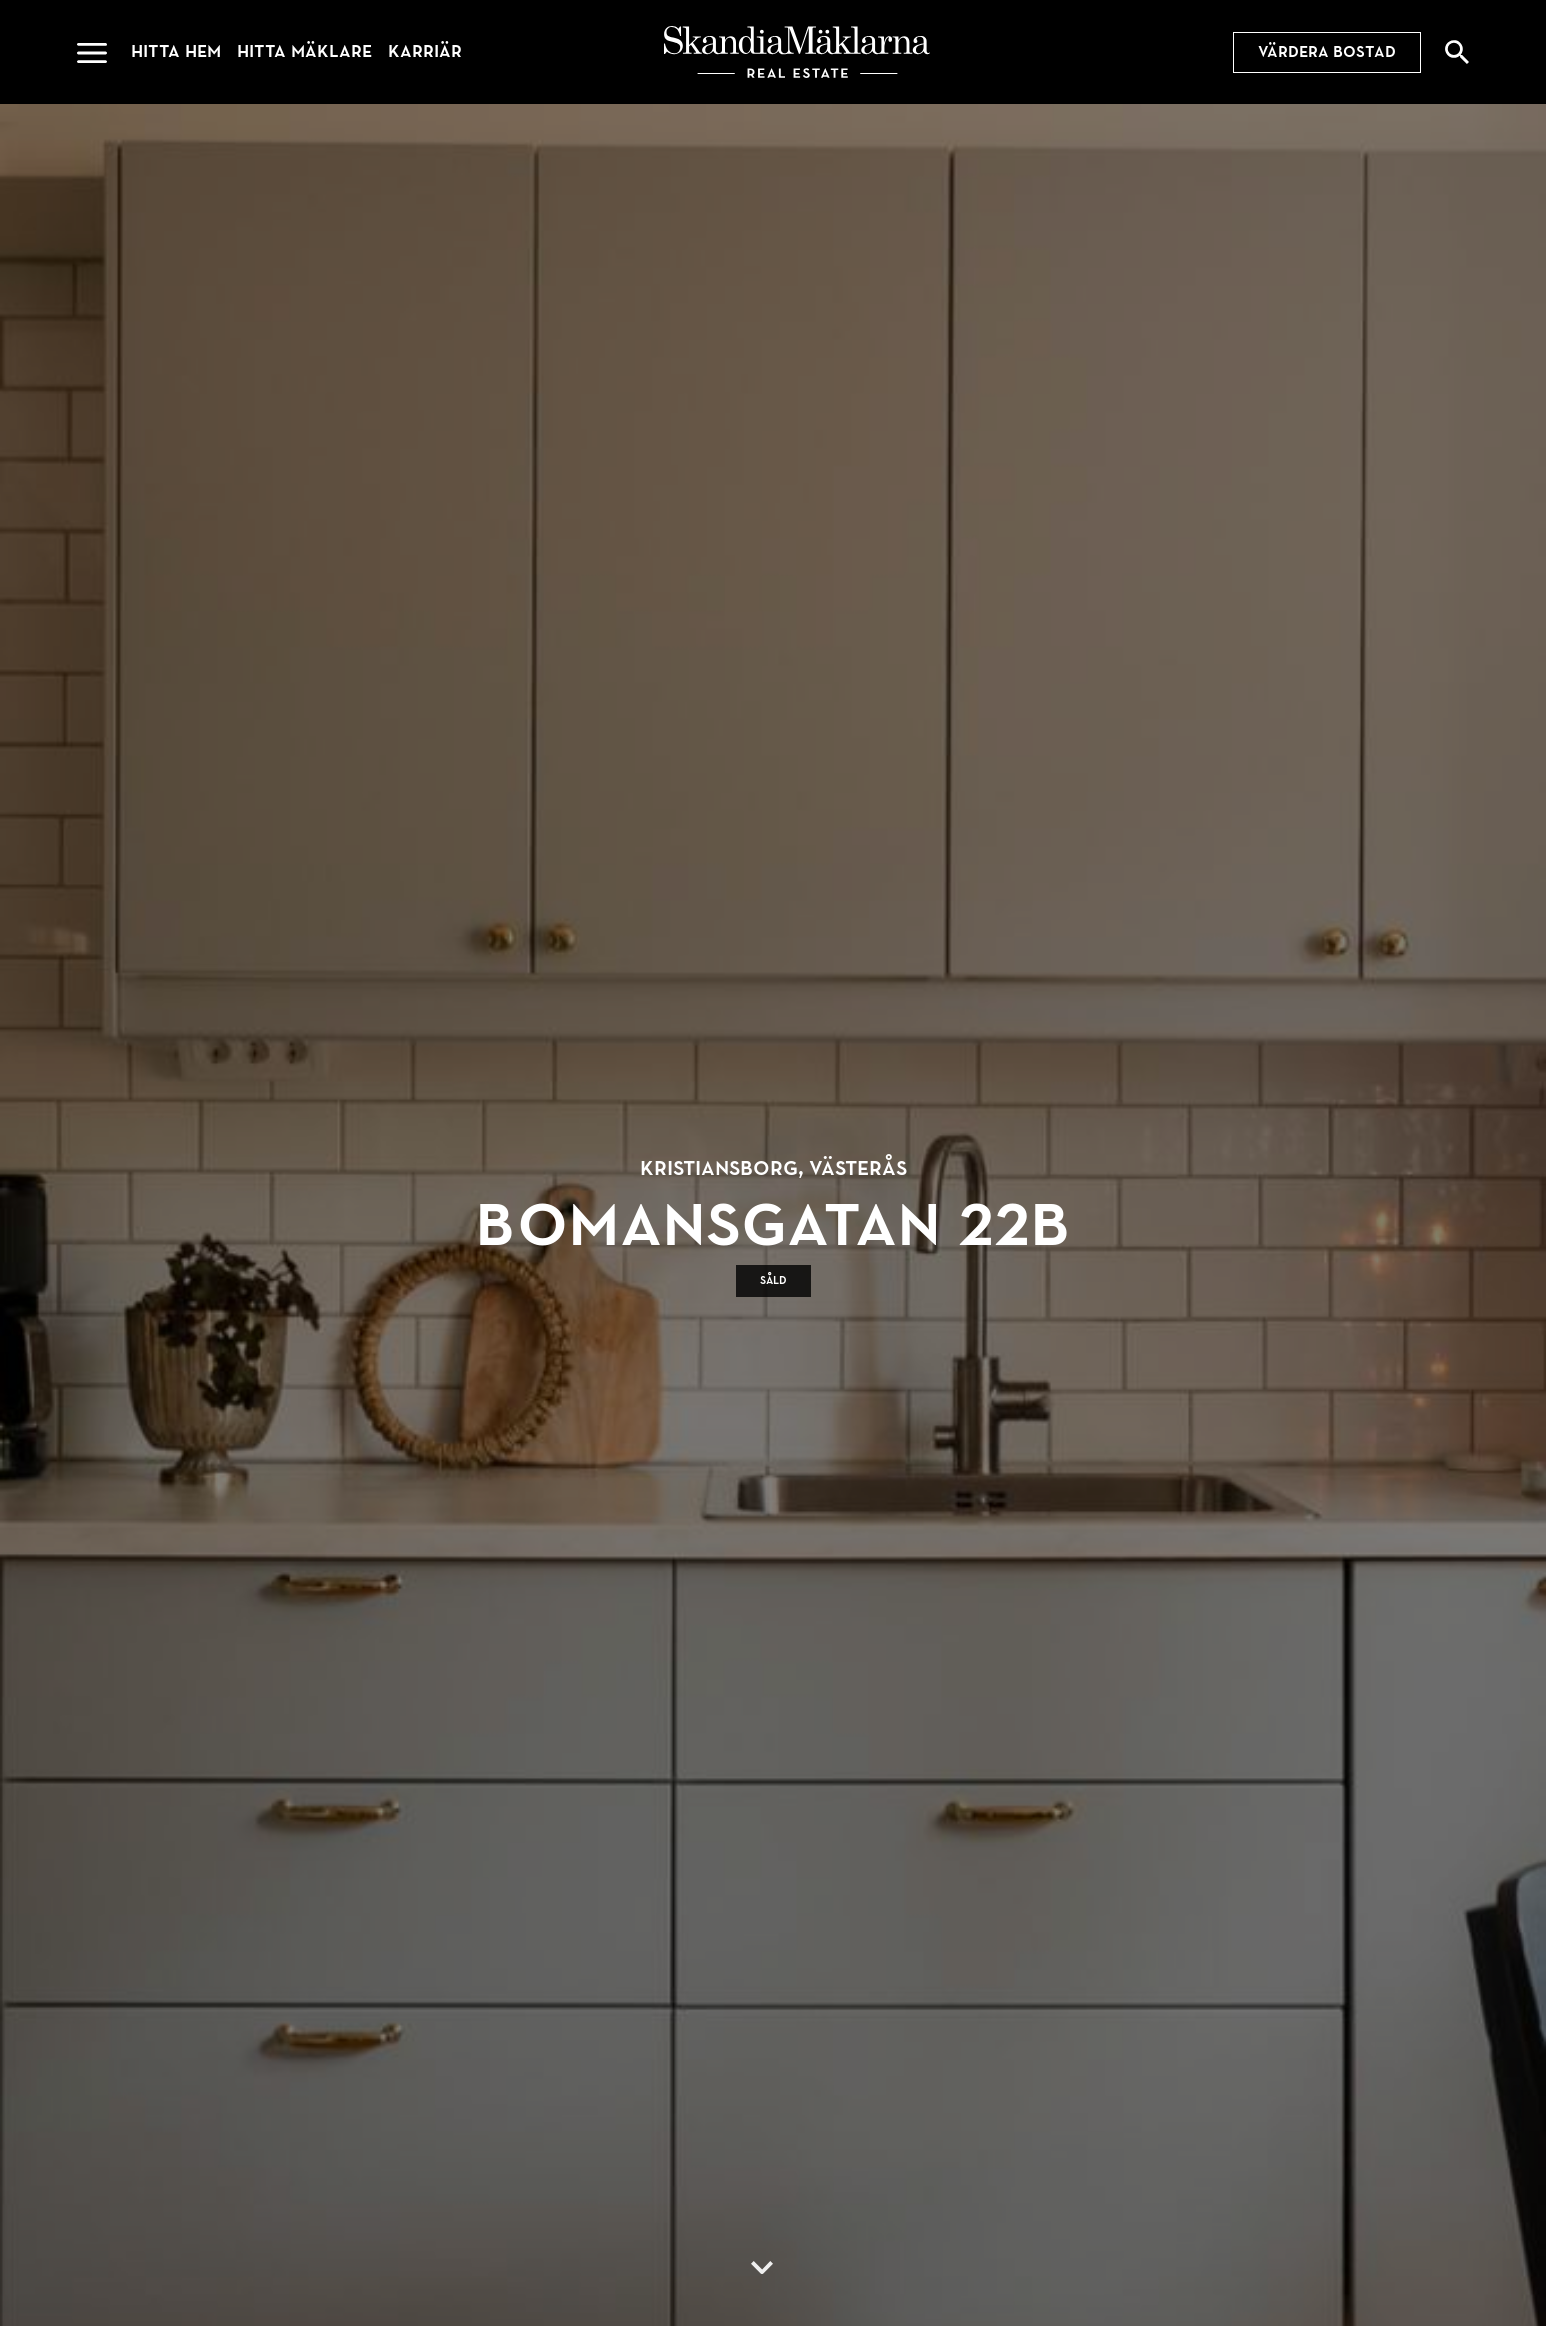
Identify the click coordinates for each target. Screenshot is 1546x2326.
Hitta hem (176, 51)
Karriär (425, 51)
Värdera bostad (1327, 52)
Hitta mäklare (304, 51)
